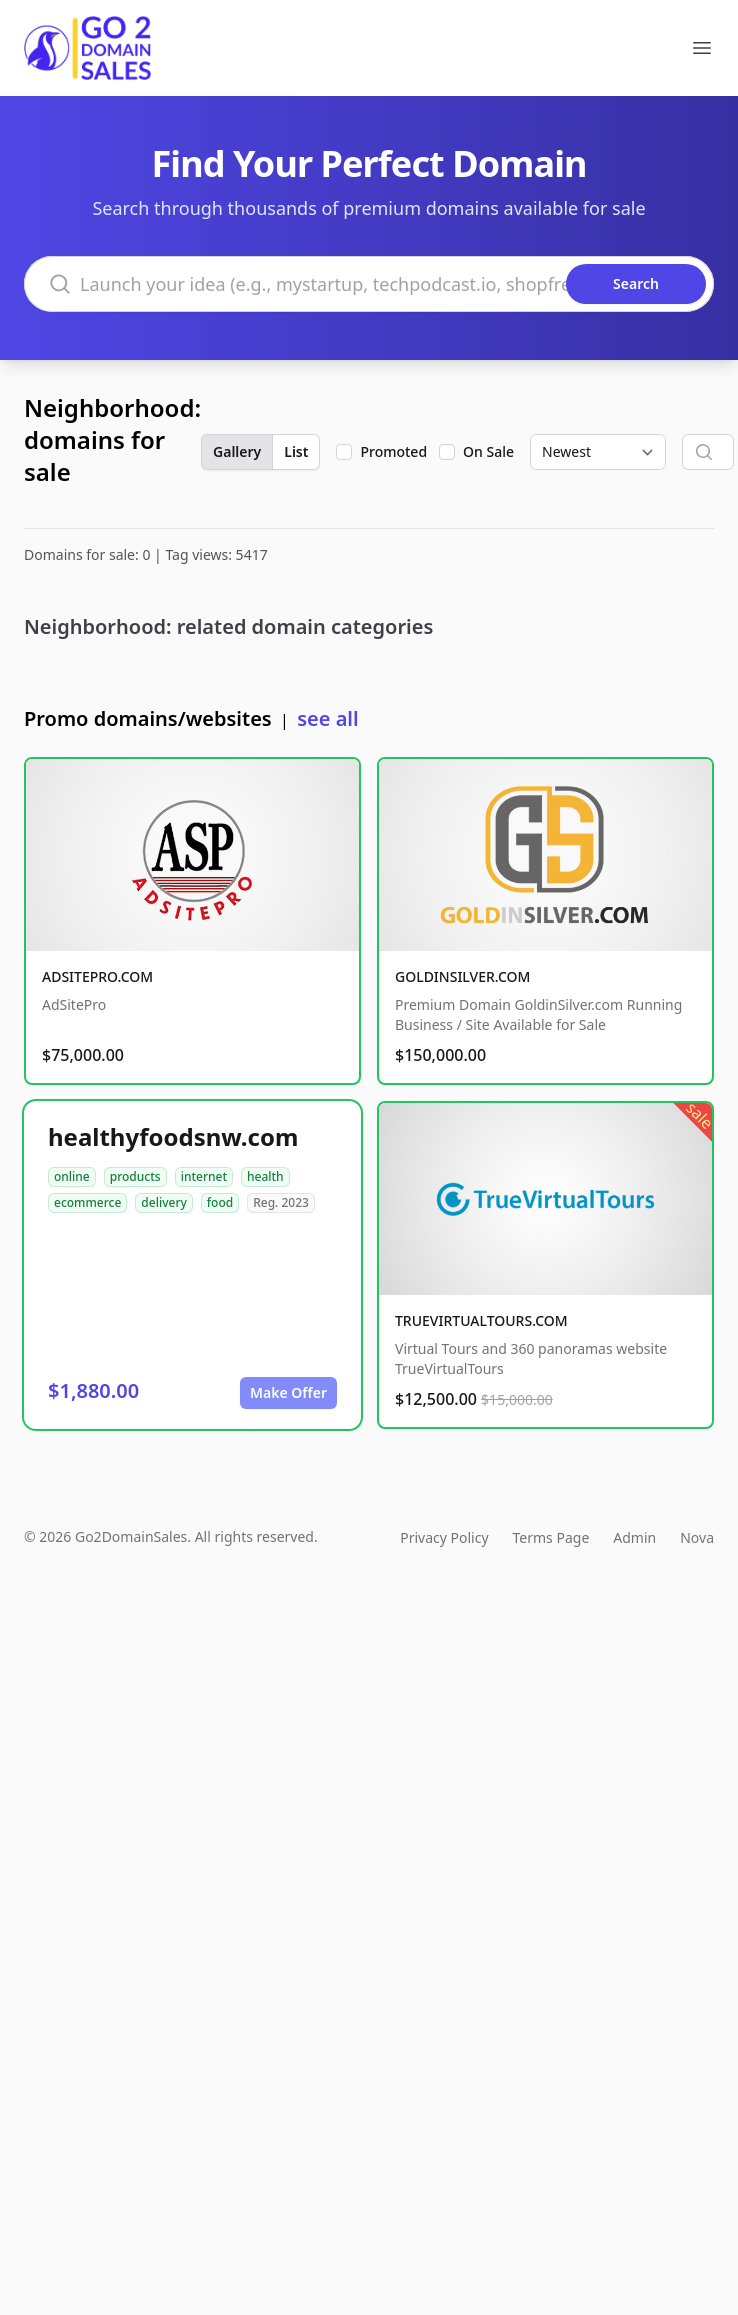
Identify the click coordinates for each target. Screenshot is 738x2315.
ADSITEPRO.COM (97, 976)
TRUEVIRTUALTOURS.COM (481, 1320)
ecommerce (87, 1202)
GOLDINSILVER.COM (462, 976)
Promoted (393, 451)
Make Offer (288, 1392)
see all (327, 718)
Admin (634, 1537)
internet (204, 1176)
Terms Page (551, 1537)
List (296, 451)
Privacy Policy (444, 1537)
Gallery (237, 451)
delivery (163, 1202)
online (72, 1176)
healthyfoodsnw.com (173, 1136)
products (135, 1176)
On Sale (488, 451)
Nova (697, 1537)
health (265, 1176)
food (220, 1202)
